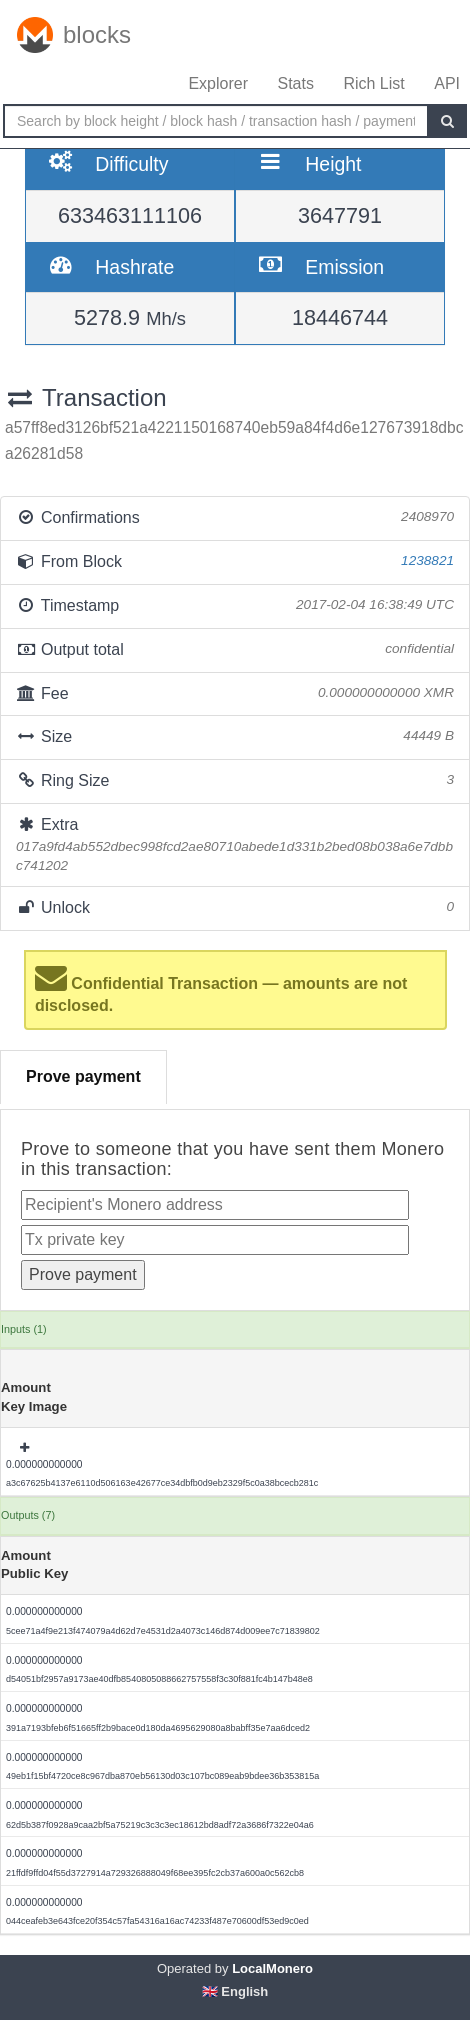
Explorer (218, 83)
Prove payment (83, 1076)
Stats (295, 83)
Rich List (373, 83)
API (447, 83)
